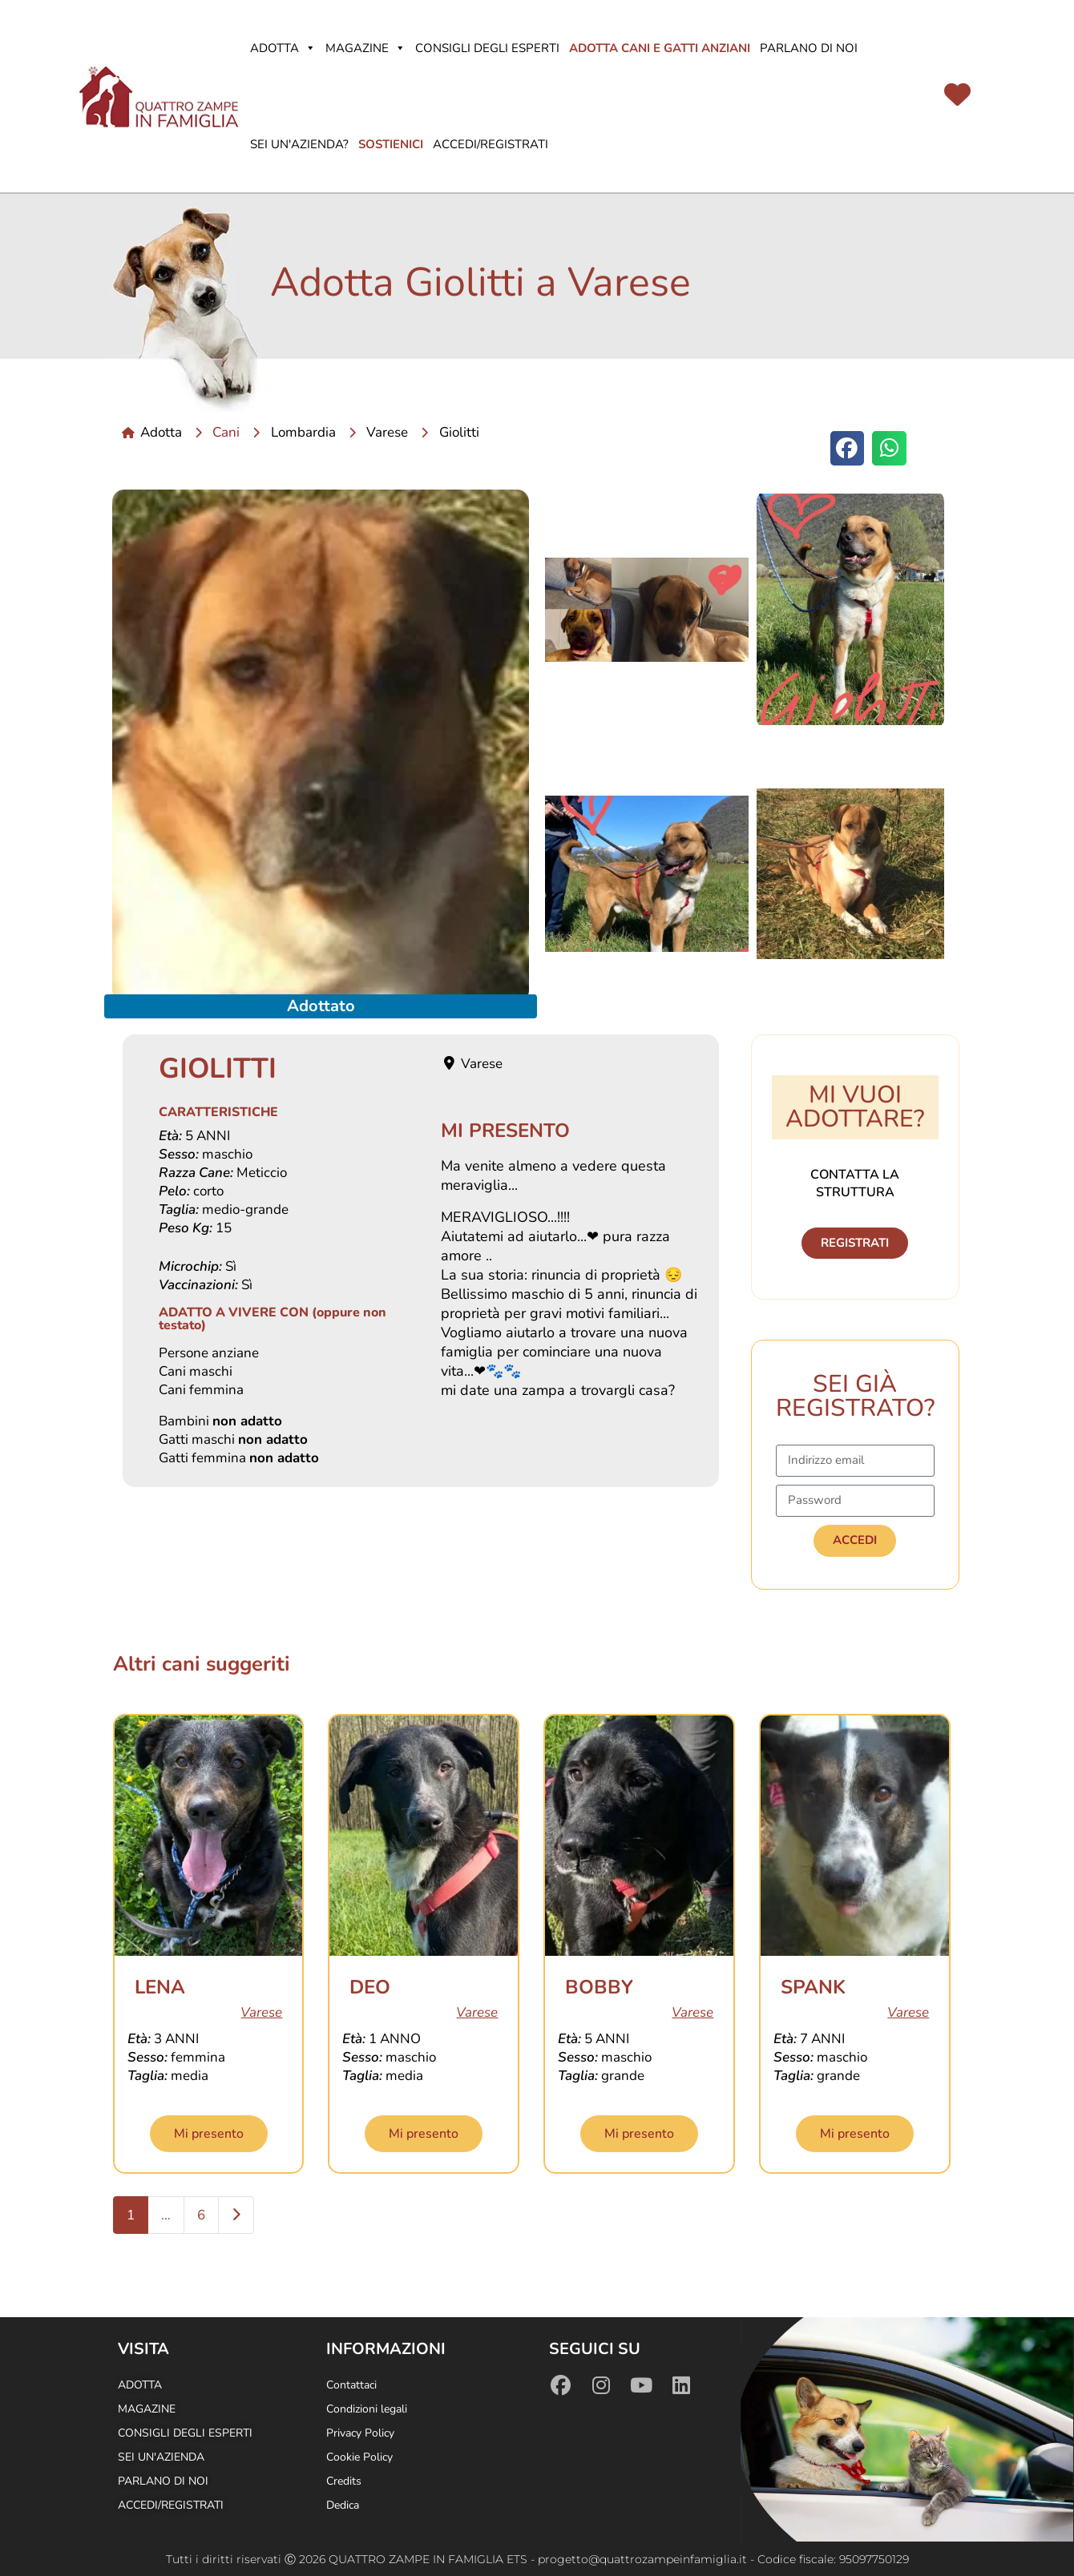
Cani (226, 432)
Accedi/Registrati (490, 144)
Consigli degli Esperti (487, 48)
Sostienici (390, 144)
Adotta (283, 48)
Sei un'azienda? (299, 144)
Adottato (321, 1006)
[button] (847, 448)
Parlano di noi (809, 48)
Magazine (365, 48)
